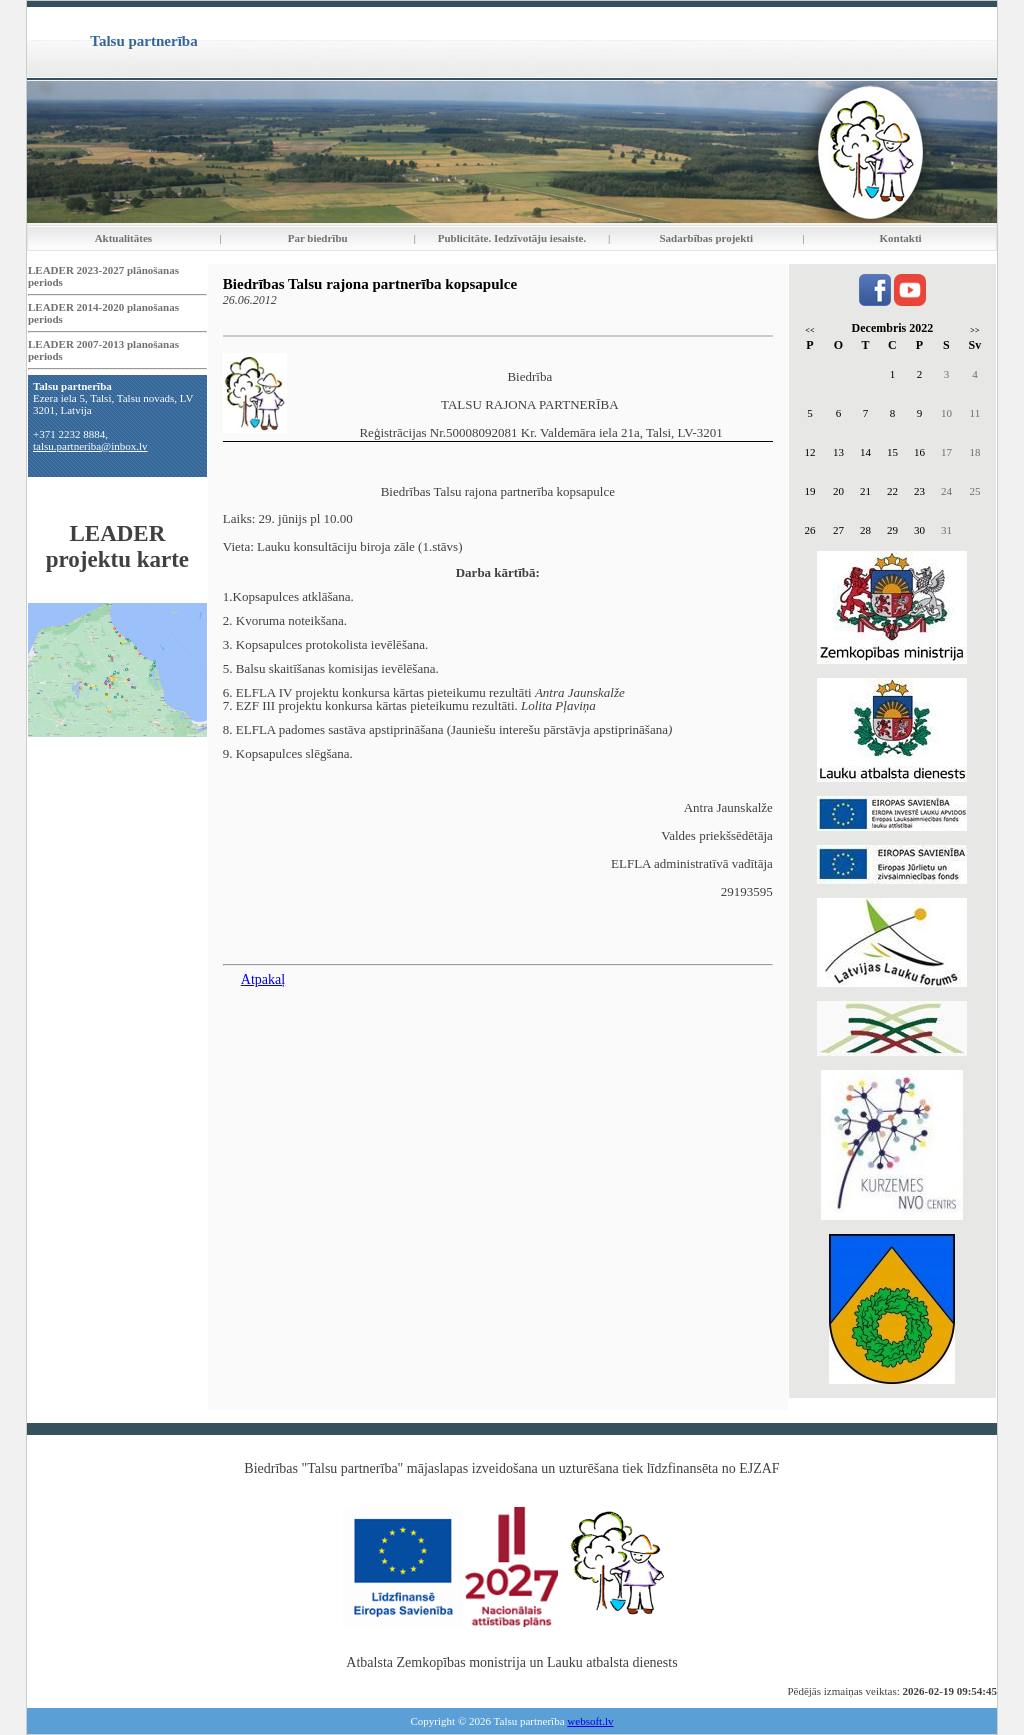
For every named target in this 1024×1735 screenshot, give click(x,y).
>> (974, 330)
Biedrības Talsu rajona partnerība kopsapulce (370, 284)
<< (809, 330)
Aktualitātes (123, 238)
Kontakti (901, 238)
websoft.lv (590, 1721)
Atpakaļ (263, 979)
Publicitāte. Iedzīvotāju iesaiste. (512, 238)
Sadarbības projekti (706, 238)
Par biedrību (318, 238)
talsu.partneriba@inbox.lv (90, 446)
